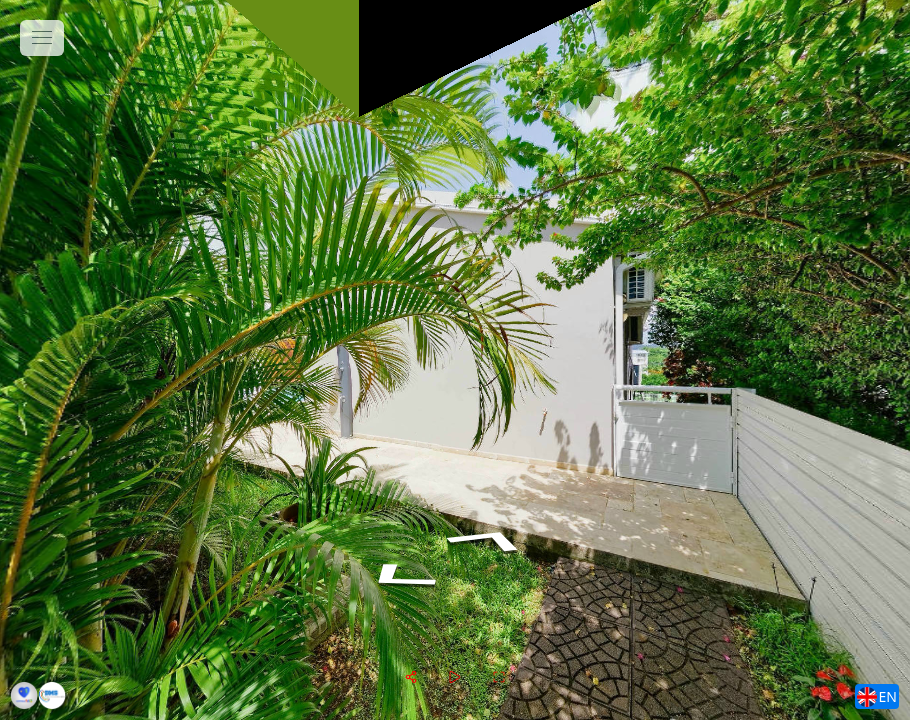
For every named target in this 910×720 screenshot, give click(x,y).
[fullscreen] (499, 677)
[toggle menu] (42, 38)
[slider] (455, 677)
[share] (411, 677)
